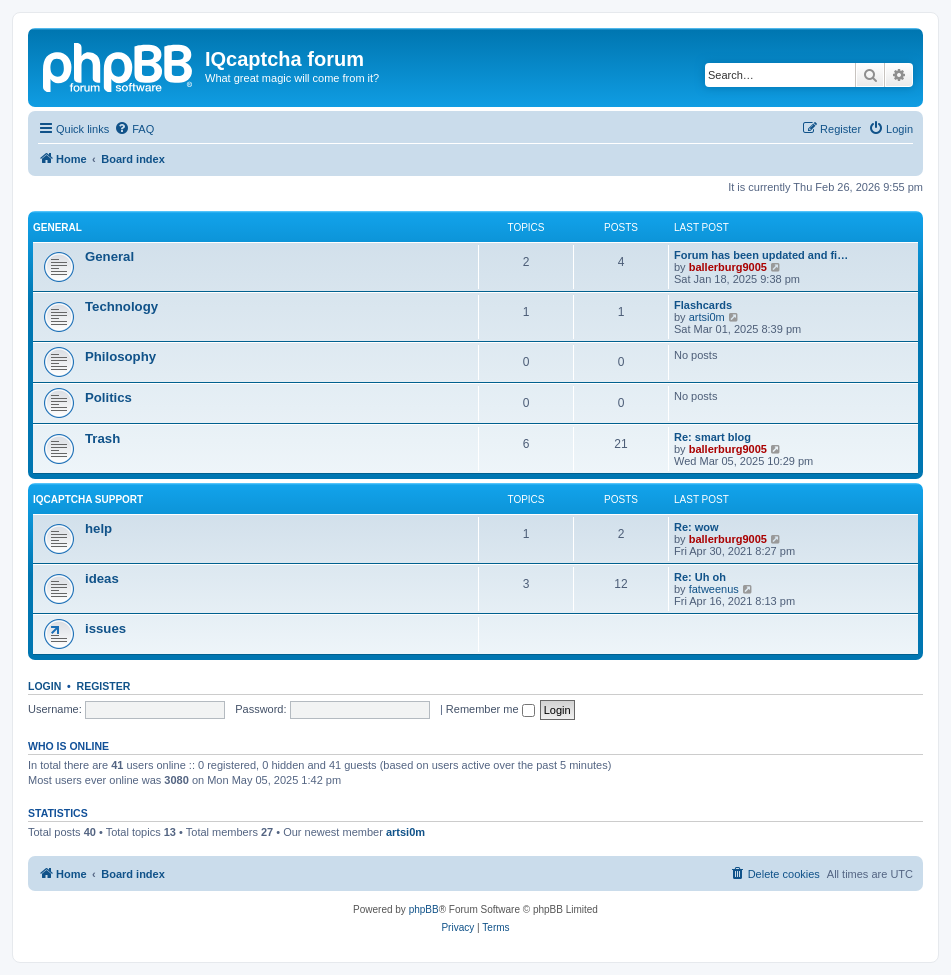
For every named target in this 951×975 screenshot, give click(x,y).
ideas (102, 578)
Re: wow (696, 527)
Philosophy (120, 356)
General (57, 227)
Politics (108, 397)
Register (104, 686)
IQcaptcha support (88, 499)
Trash (102, 438)
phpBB (424, 909)
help (98, 528)
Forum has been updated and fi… (761, 255)
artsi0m (707, 317)
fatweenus (714, 589)
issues (105, 628)
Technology (121, 306)
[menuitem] (134, 129)
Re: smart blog (712, 437)
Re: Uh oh (700, 577)
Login (44, 686)
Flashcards (703, 305)
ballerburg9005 (728, 267)
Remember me (490, 709)
